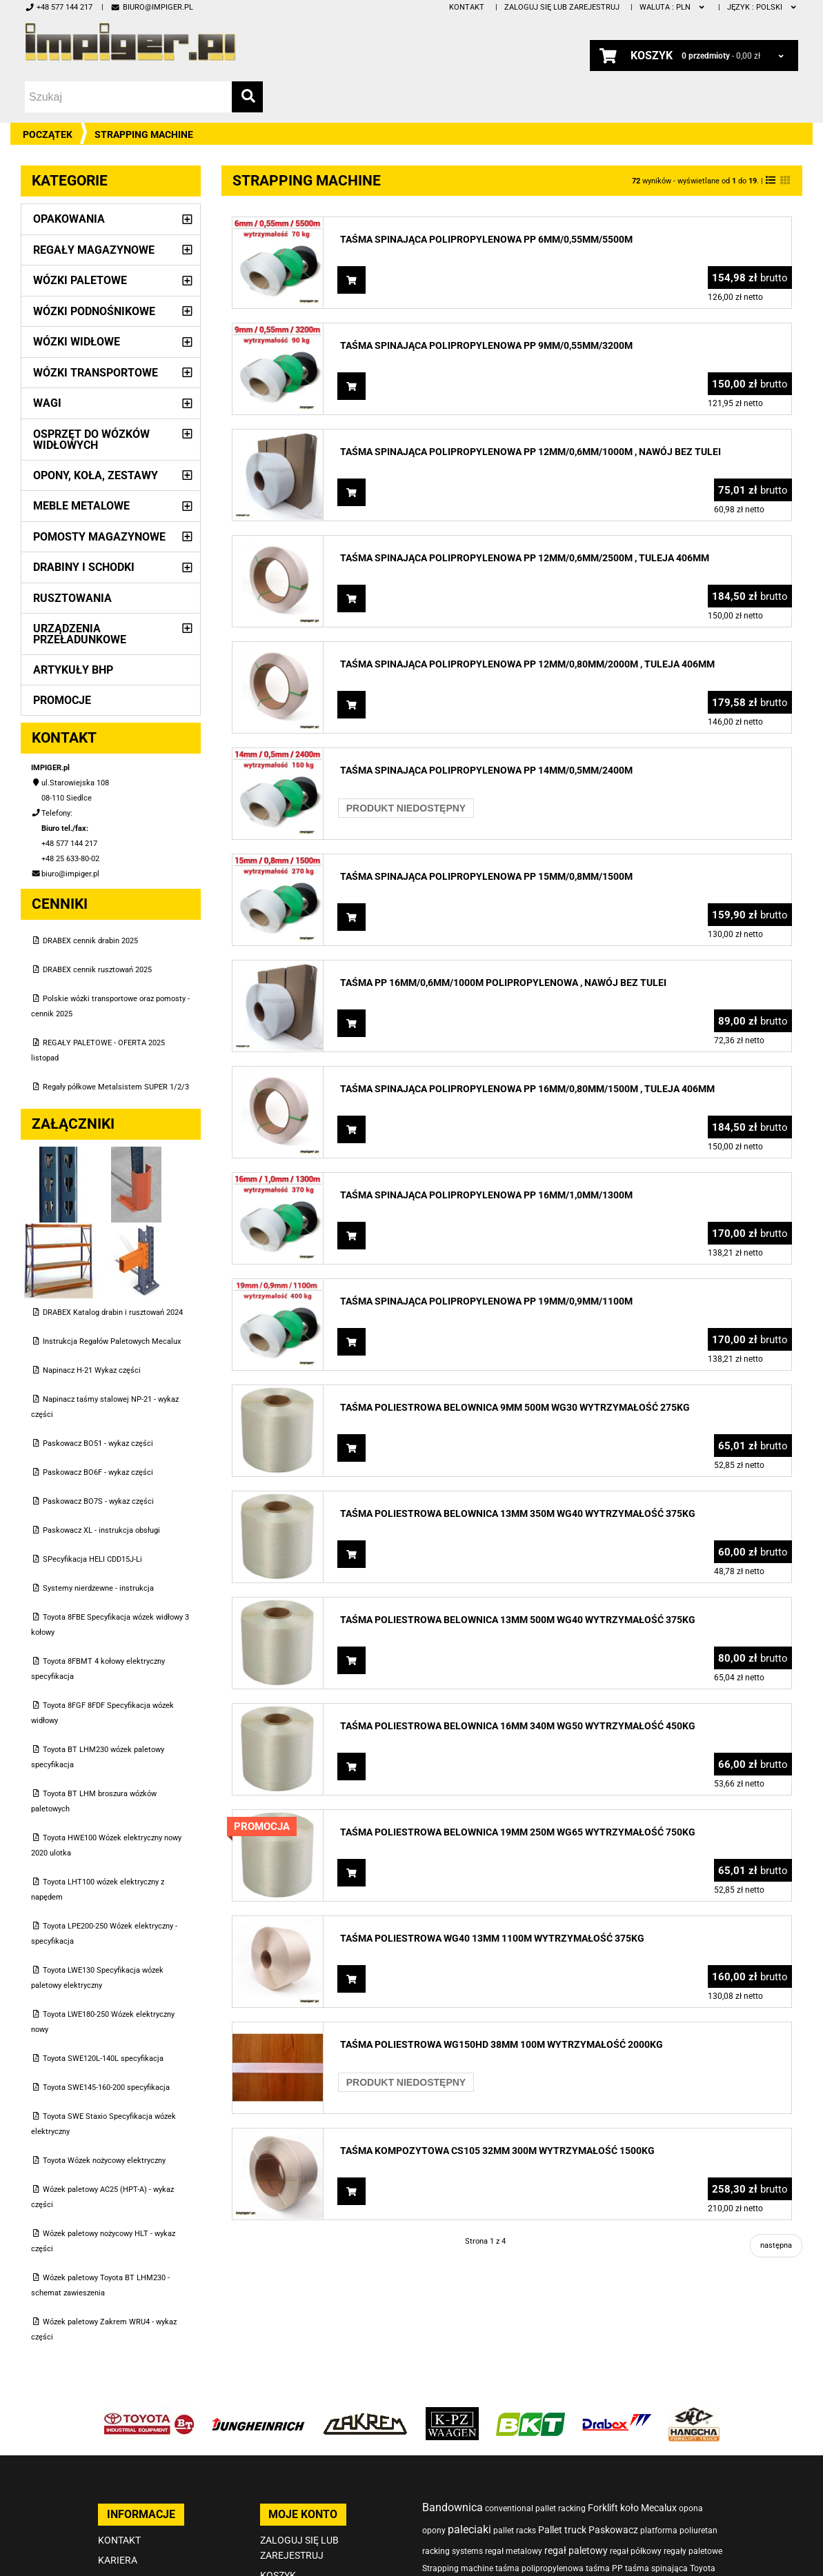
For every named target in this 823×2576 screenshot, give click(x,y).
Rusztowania (72, 598)
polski (762, 7)
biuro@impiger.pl (151, 7)
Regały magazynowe (94, 249)
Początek (47, 134)
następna (776, 2245)
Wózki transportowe (95, 372)
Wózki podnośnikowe (94, 311)
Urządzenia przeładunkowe (79, 634)
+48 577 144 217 (58, 7)
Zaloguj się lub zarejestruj (561, 7)
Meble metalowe (81, 505)
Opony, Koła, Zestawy (95, 475)
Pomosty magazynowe (99, 536)
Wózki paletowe (80, 280)
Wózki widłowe (76, 341)
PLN (672, 7)
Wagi (47, 403)
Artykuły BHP (73, 669)
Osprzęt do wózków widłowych (91, 439)
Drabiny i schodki (84, 567)
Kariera (117, 2560)
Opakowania (69, 218)
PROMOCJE (62, 700)
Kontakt (466, 7)
